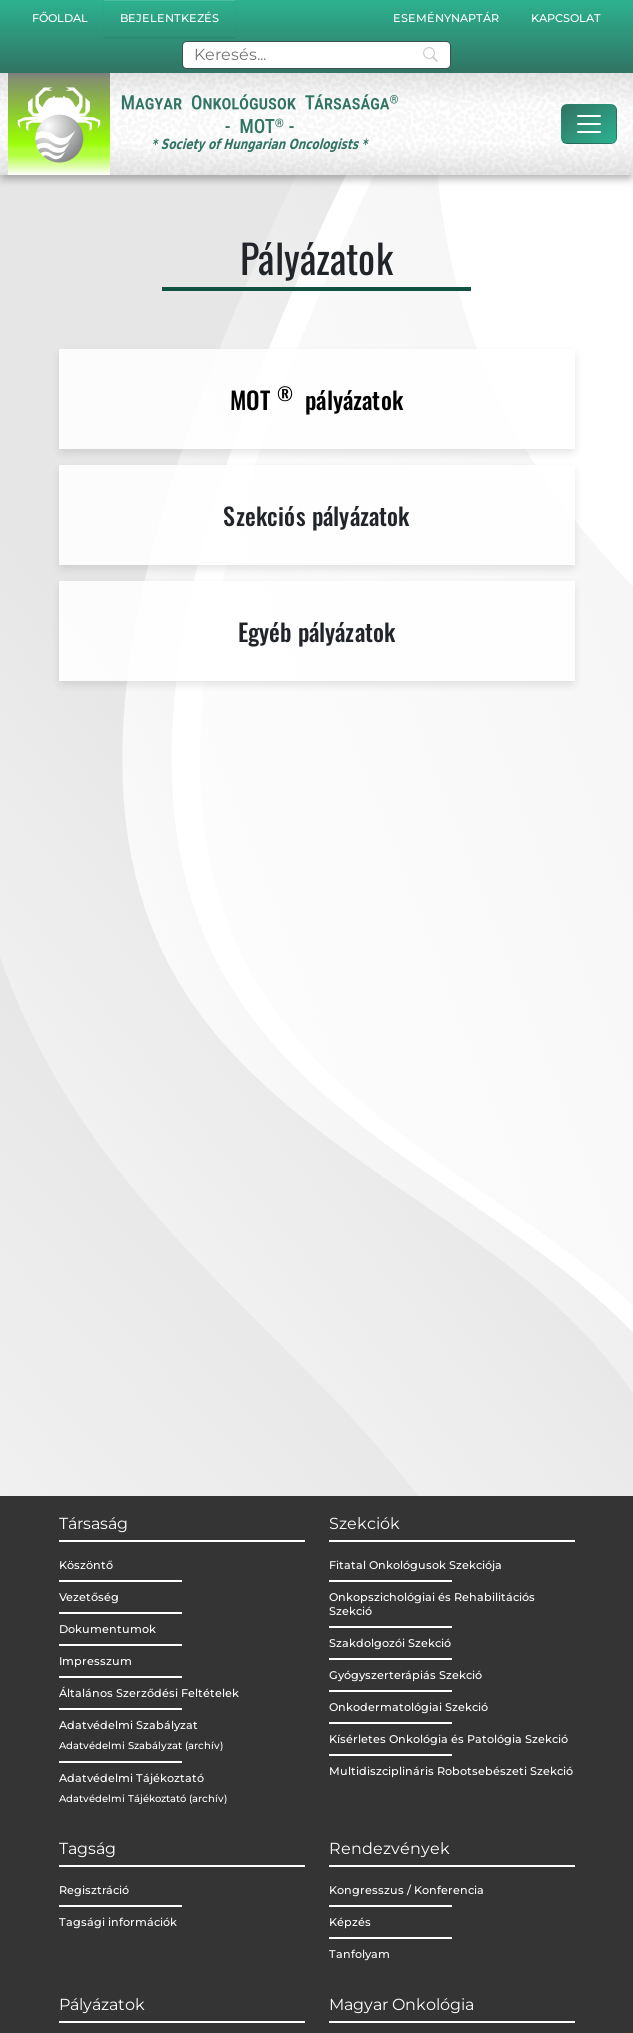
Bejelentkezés (169, 18)
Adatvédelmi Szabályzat (128, 1725)
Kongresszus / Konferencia (406, 1890)
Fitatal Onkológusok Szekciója (415, 1565)
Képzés (350, 1922)
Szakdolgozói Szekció (390, 1643)
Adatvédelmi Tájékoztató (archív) (143, 1798)
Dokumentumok (107, 1629)
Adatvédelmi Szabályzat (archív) (141, 1745)
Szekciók (364, 1523)
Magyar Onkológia (401, 2004)
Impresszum (95, 1661)
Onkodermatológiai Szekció (408, 1707)
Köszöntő (86, 1565)
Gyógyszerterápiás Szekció (405, 1675)
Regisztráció (94, 1890)
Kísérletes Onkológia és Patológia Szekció (448, 1739)
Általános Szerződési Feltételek (149, 1693)
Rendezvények (389, 1848)
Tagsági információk (118, 1922)
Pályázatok (102, 2004)
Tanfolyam (359, 1954)
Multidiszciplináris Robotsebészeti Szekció (451, 1771)
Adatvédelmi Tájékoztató (131, 1778)
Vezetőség (89, 1597)
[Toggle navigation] (589, 124)
